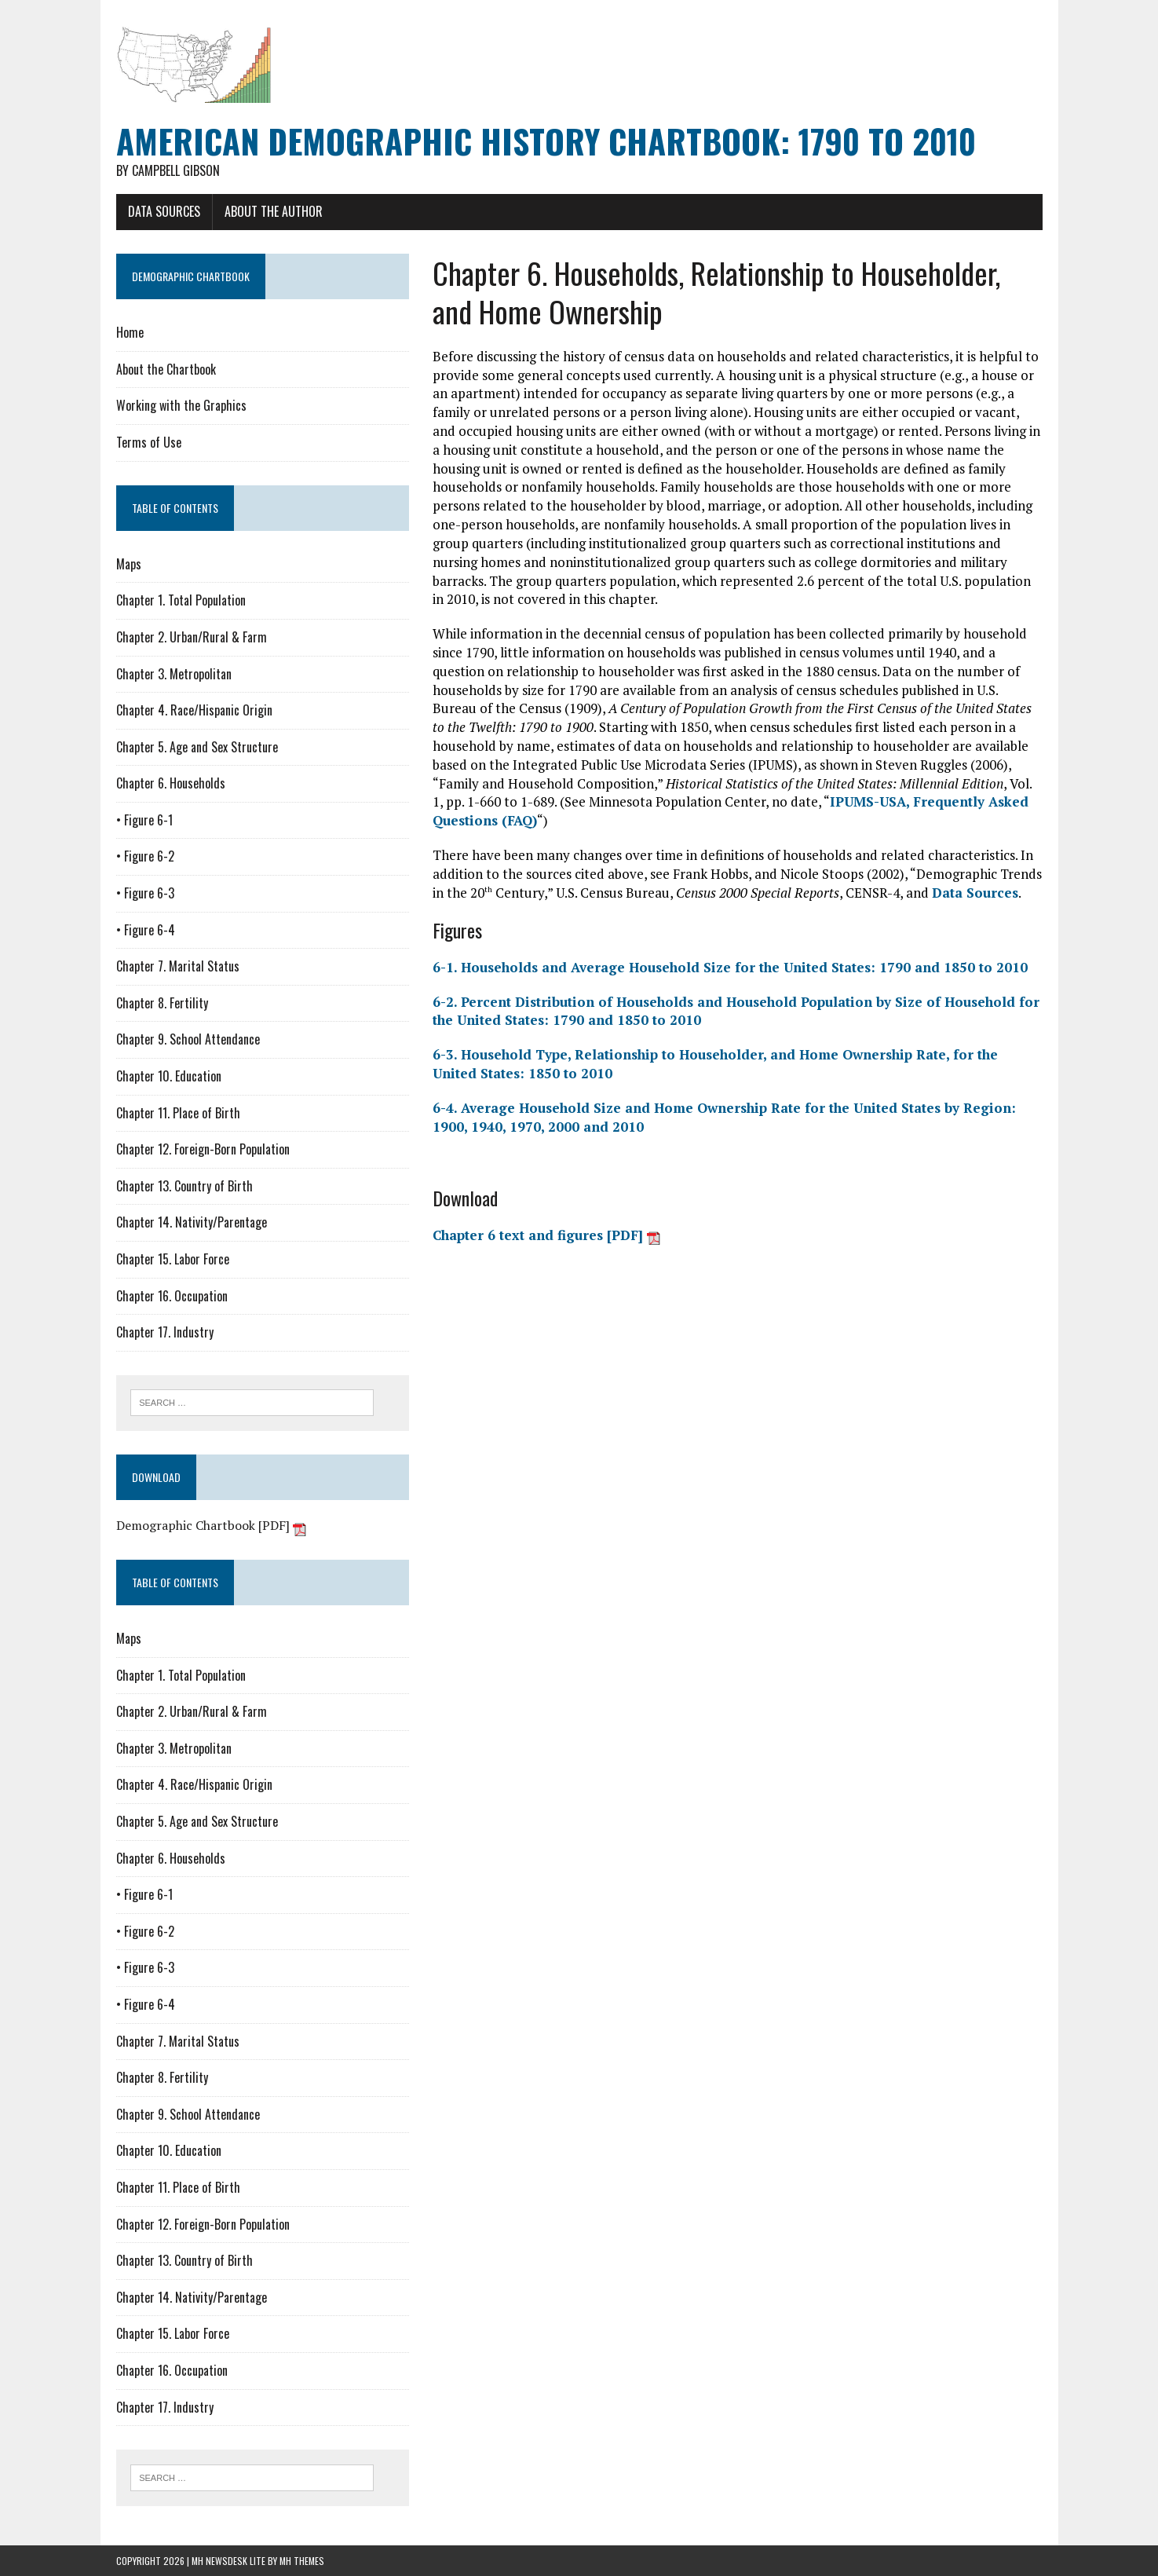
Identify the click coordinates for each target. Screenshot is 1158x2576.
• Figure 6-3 (145, 893)
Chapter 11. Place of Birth (178, 1112)
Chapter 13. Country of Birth (184, 1185)
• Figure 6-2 (145, 856)
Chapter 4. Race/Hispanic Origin (194, 710)
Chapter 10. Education (168, 1076)
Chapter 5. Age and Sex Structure (197, 746)
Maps (128, 563)
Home (130, 332)
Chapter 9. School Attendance (188, 1039)
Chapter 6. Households (170, 783)
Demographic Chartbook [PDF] (211, 1525)
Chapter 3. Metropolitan (174, 673)
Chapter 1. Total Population (181, 600)
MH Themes (301, 2560)
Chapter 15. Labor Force (172, 1259)
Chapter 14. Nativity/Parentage (191, 1222)
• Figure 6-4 (145, 929)
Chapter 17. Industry (165, 1332)
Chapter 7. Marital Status (177, 966)
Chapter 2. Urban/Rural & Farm (191, 637)
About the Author (274, 211)
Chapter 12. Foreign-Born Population (203, 1149)
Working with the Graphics (181, 405)
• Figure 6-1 (144, 819)
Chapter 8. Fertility (162, 1002)
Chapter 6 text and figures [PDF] (546, 1235)
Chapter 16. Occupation (172, 1295)
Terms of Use (148, 442)
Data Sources (164, 211)
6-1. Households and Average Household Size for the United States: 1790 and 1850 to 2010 (730, 967)
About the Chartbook (166, 369)
